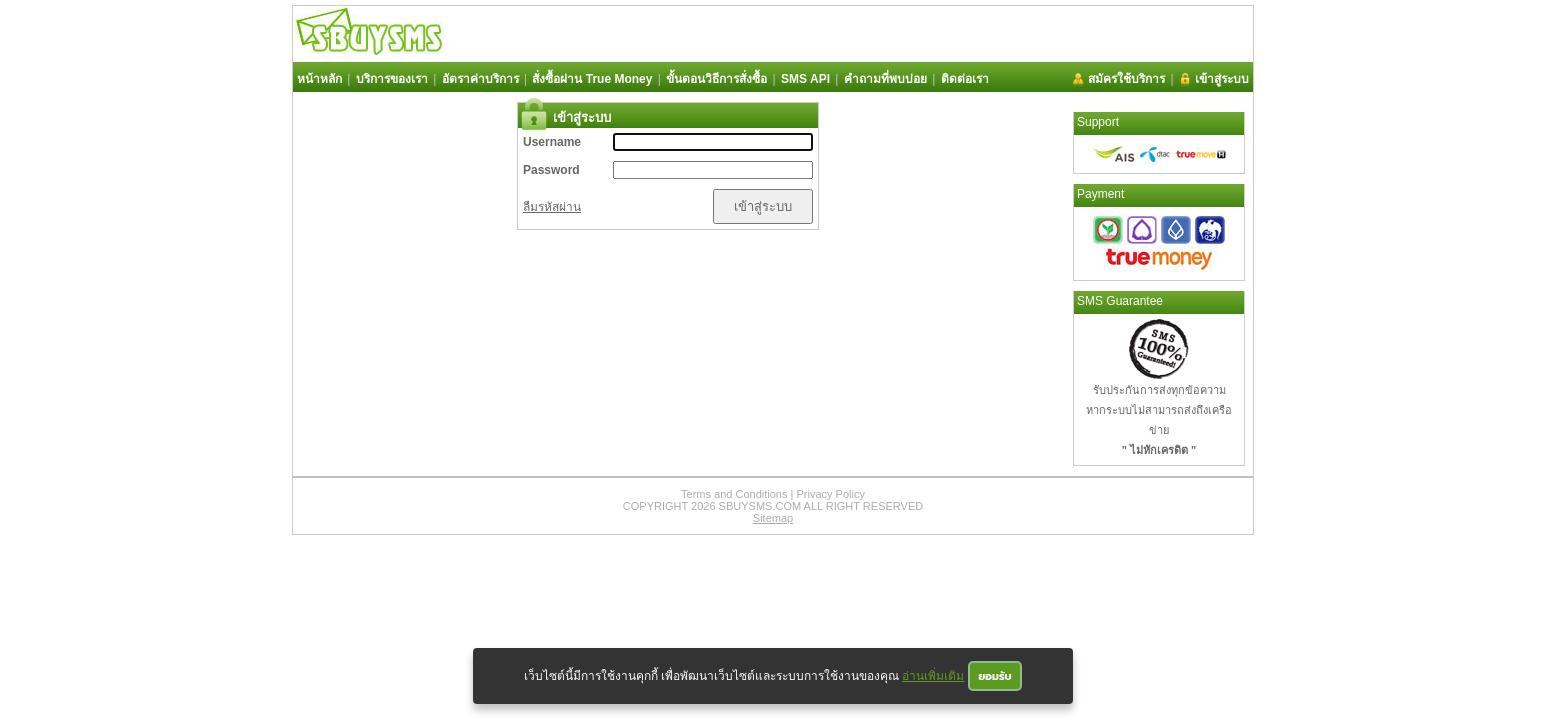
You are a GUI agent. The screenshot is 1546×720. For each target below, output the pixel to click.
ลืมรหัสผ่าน (552, 207)
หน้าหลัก (319, 79)
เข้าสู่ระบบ (1222, 79)
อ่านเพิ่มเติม (933, 676)
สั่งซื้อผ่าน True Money (592, 79)
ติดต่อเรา (965, 79)
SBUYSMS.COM (760, 506)
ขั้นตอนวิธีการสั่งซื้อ (716, 79)
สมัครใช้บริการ (1126, 79)
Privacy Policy (830, 494)
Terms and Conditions (734, 494)
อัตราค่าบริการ (480, 79)
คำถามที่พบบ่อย (885, 79)
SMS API (805, 79)
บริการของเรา (392, 79)
